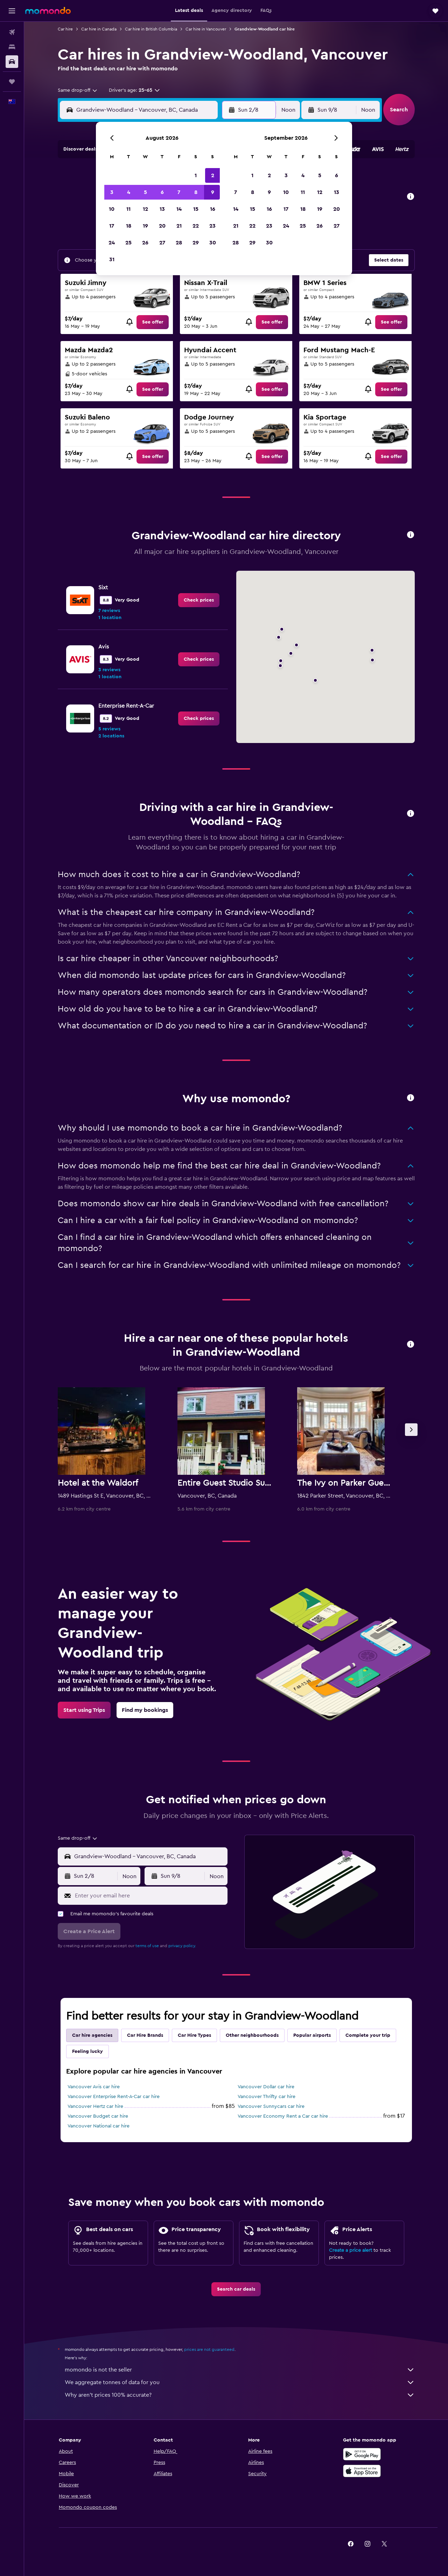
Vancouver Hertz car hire (95, 2106)
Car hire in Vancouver (206, 29)
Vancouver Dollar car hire (266, 2086)
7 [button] (178, 192)
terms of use (147, 1946)
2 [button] (212, 175)
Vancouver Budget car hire (98, 2116)
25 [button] (128, 242)
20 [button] (162, 226)
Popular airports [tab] (312, 2035)
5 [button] (145, 192)
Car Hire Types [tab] (194, 2035)
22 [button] (195, 226)
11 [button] (128, 209)
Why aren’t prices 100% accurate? (240, 2395)
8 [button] (195, 192)
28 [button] (179, 242)
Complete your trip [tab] (367, 2035)
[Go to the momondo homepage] (48, 10)
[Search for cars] (12, 62)
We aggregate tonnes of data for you (240, 2382)
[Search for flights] (12, 32)
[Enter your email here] (149, 1896)
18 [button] (128, 226)
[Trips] (12, 82)
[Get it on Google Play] (362, 2454)
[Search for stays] (12, 47)
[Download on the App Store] (362, 2471)
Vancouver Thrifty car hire (266, 2096)
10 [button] (111, 209)
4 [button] (128, 192)
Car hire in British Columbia (151, 29)
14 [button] (179, 209)
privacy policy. (182, 1946)
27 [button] (162, 242)
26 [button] (145, 242)
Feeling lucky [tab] (87, 2051)
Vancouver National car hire (99, 2126)
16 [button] (212, 209)
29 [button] (195, 242)
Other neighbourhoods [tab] (252, 2035)
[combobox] (78, 90)
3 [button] (111, 192)
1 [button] (196, 175)
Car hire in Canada (99, 29)
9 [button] (212, 192)
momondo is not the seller (240, 2370)
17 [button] (111, 226)
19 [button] (145, 226)
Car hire (65, 29)
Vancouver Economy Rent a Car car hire (283, 2116)
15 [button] (195, 209)
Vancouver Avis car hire (94, 2086)
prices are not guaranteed (209, 2349)
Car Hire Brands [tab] (145, 2035)
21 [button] (179, 226)
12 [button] (145, 209)
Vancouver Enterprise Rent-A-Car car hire (114, 2096)
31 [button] (111, 259)
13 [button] (162, 209)
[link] (152, 322)
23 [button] (212, 226)
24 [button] (111, 242)
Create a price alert (350, 2250)
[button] (12, 11)
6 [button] (162, 192)
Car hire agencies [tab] (92, 2035)
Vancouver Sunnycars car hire (271, 2106)
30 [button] (212, 242)
